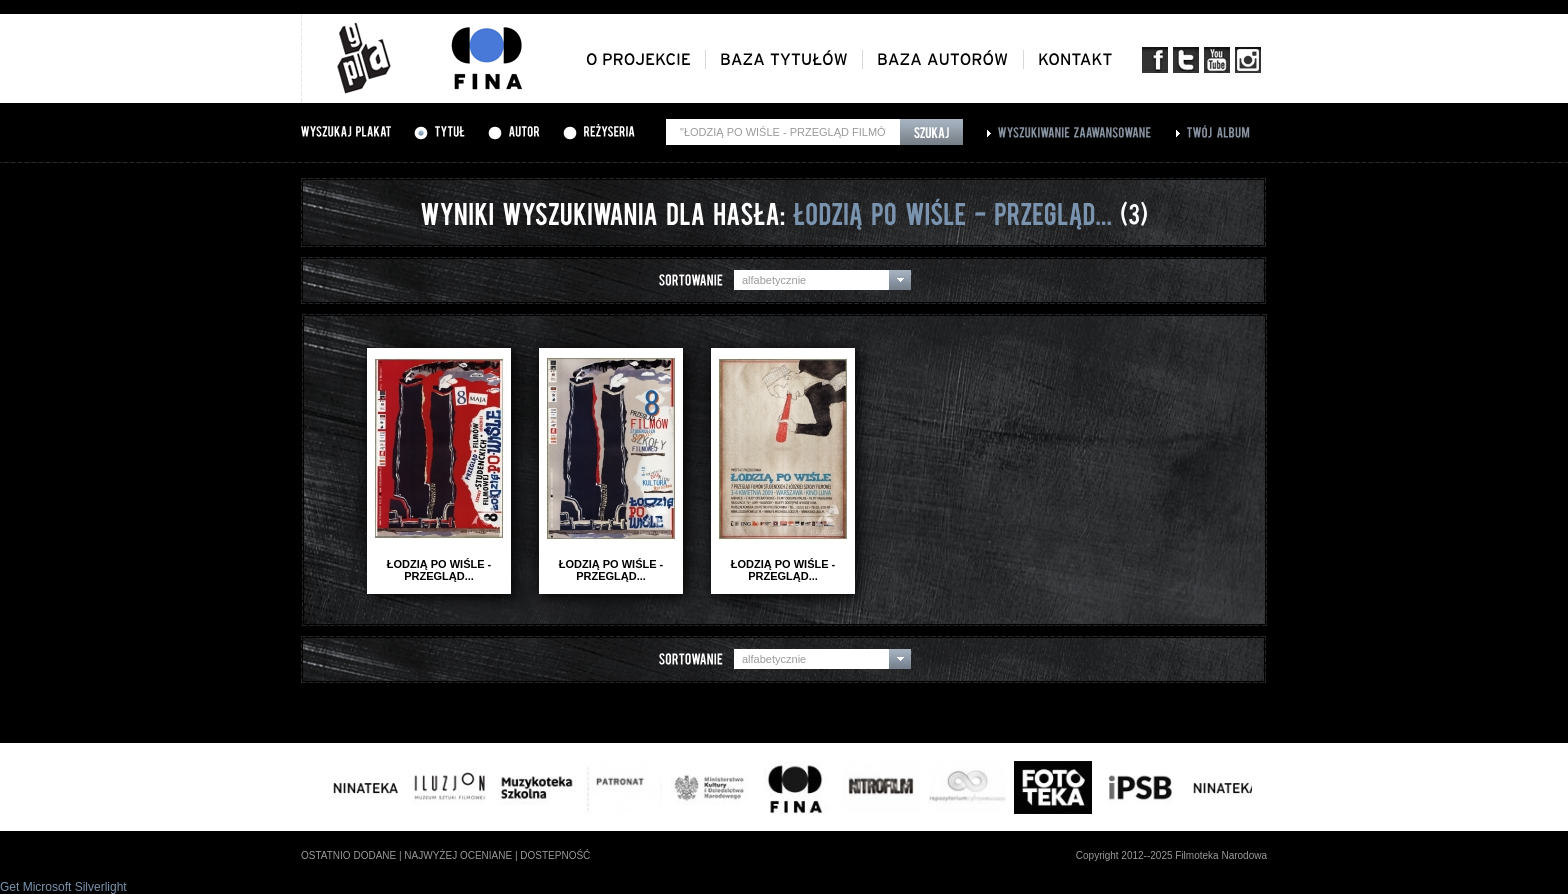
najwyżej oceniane (458, 855)
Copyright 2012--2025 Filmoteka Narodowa (1171, 855)
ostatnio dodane (348, 855)
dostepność (555, 855)
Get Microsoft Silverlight (63, 887)
